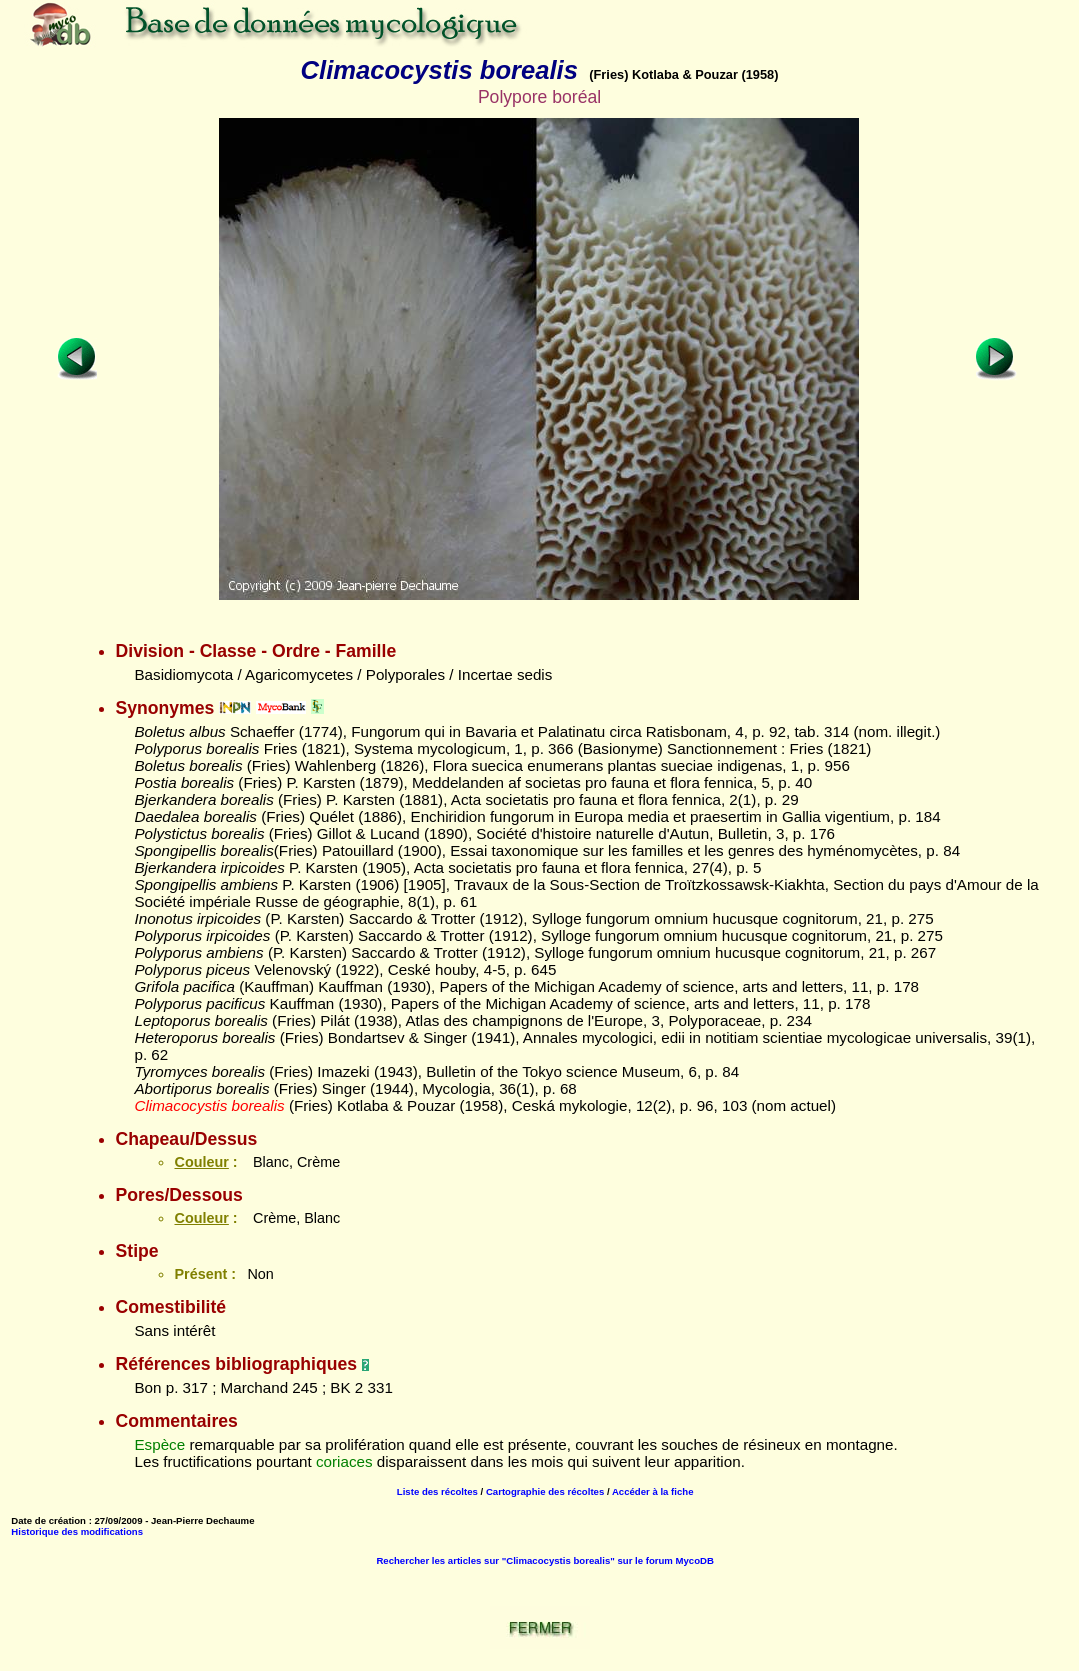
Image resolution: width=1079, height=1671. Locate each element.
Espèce (159, 1444)
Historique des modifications (77, 1531)
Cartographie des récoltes (545, 1491)
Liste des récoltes (437, 1491)
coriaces (344, 1461)
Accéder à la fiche (653, 1491)
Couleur (201, 1162)
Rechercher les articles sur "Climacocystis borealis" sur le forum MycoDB (545, 1560)
